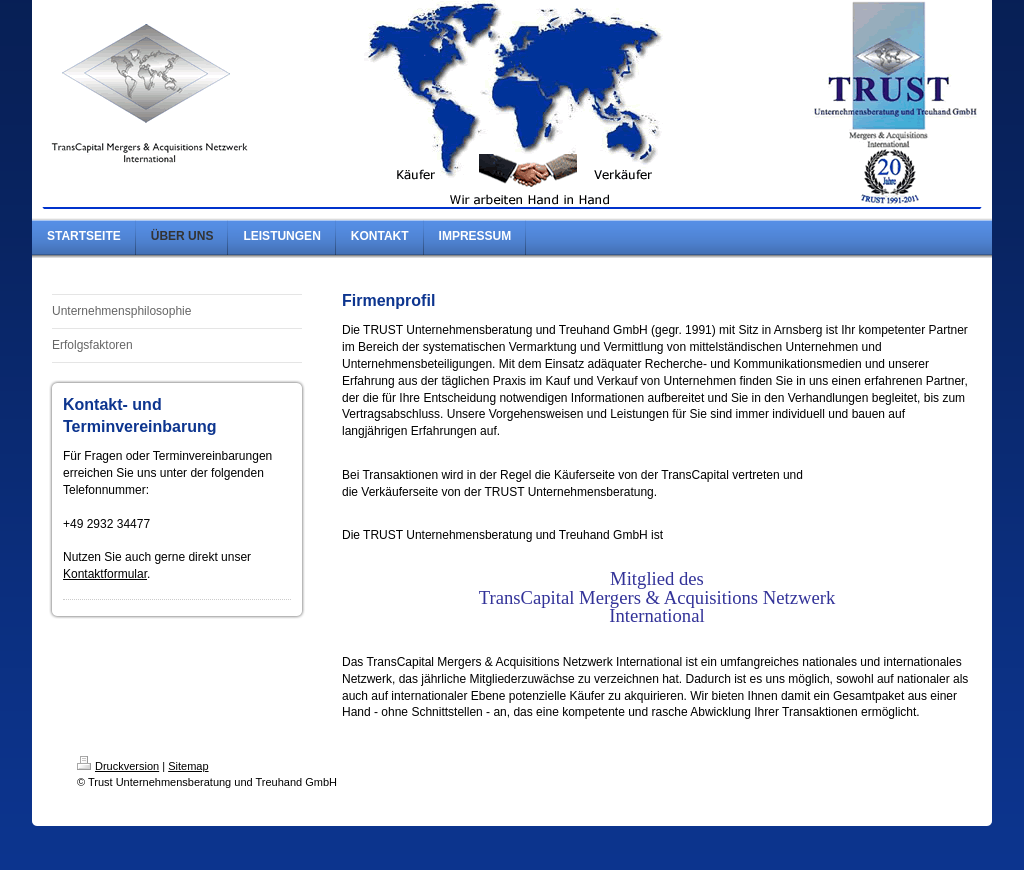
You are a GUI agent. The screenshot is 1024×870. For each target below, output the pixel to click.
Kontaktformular (105, 574)
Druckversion (118, 766)
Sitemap (188, 766)
